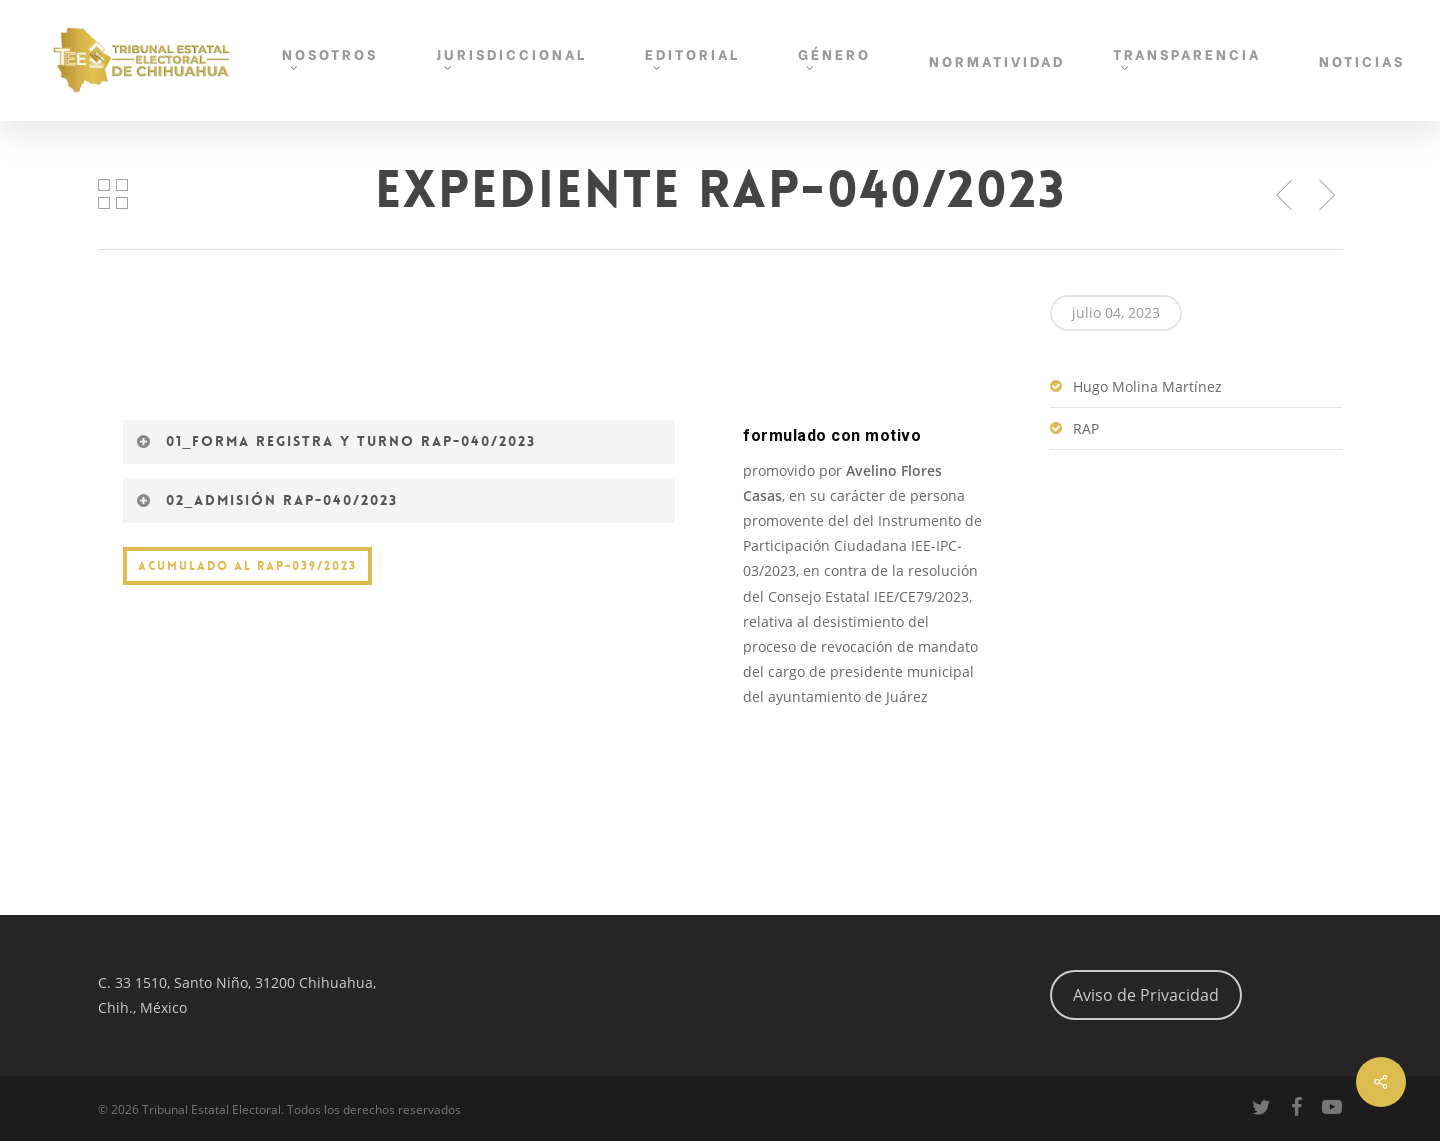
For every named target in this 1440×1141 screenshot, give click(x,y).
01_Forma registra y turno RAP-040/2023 (336, 441)
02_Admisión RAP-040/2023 (267, 500)
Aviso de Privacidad (1146, 995)
